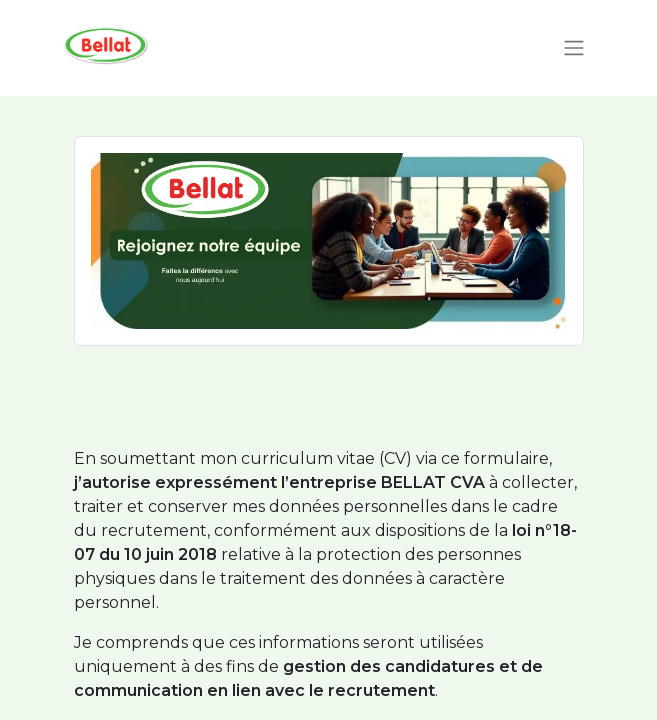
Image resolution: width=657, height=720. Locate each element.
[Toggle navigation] (574, 48)
